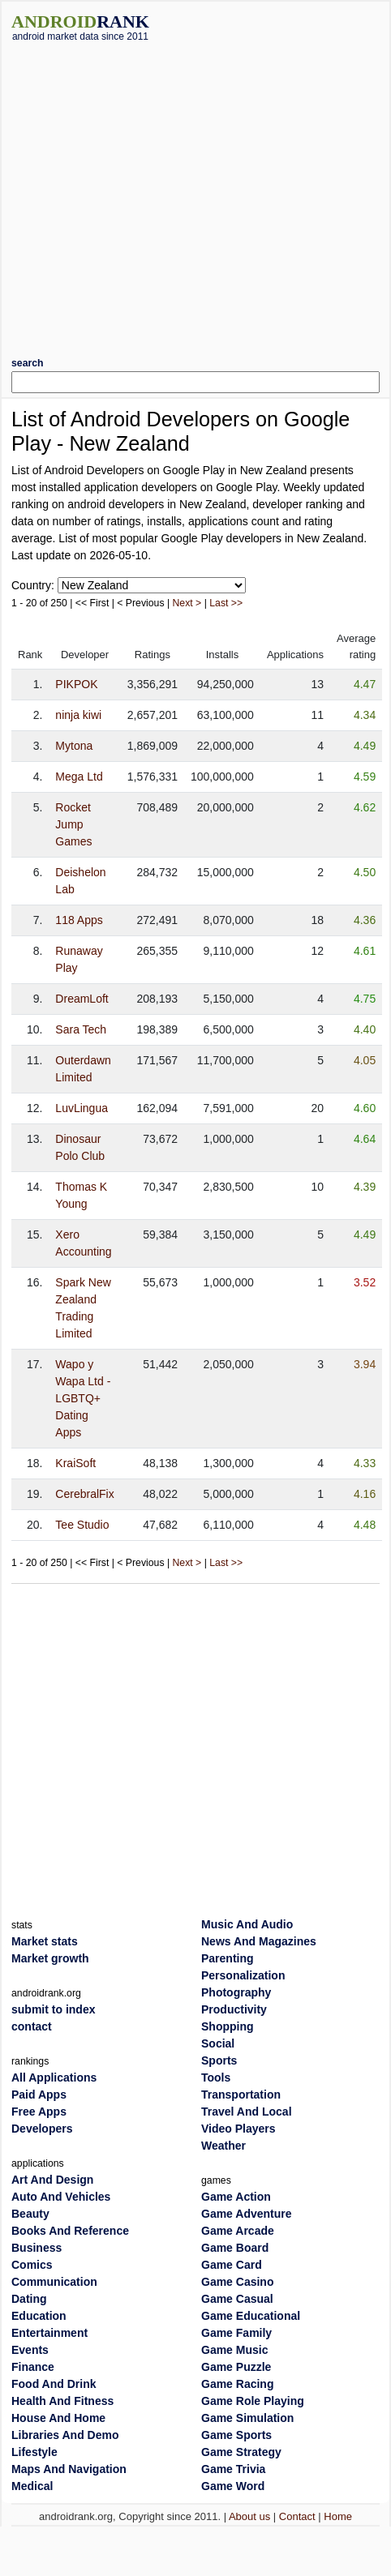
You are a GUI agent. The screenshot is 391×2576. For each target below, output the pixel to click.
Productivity (234, 2009)
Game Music (234, 2349)
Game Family (236, 2332)
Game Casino (237, 2281)
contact (31, 2026)
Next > (187, 603)
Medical (32, 2486)
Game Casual (237, 2298)
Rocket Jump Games (73, 824)
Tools (215, 2077)
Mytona (73, 745)
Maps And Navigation (69, 2469)
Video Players (238, 2128)
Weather (223, 2145)
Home (338, 2516)
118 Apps (78, 920)
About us (249, 2516)
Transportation (241, 2094)
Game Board (235, 2247)
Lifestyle (34, 2451)
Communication (54, 2281)
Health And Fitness (62, 2400)
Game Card (231, 2264)
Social (217, 2043)
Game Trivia (233, 2469)
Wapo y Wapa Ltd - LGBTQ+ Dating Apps (82, 1398)
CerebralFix (84, 1493)
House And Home (58, 2417)
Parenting (227, 1958)
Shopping (227, 2026)
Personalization (243, 1975)
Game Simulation (247, 2417)
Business (36, 2247)
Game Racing (237, 2383)
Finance (32, 2366)
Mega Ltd (78, 776)
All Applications (54, 2077)
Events (30, 2349)
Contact (297, 2516)
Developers (41, 2128)
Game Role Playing (252, 2400)
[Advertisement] (152, 193)
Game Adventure (246, 2213)
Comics (32, 2264)
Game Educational (250, 2315)
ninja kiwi (78, 714)
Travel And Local (246, 2111)
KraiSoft (75, 1463)
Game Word (232, 2486)
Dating (29, 2298)
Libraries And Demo (65, 2434)
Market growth (50, 1958)
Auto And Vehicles (60, 2196)
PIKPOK (76, 684)
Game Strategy (241, 2451)
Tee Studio (82, 1524)
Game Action (236, 2196)
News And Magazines (258, 1941)
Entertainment (49, 2332)
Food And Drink (53, 2383)
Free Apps (39, 2111)
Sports (219, 2060)
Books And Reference (70, 2230)
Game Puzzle (236, 2366)
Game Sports (236, 2434)
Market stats (44, 1941)
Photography (236, 1992)
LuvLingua (81, 1108)
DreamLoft (81, 998)
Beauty (30, 2213)
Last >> (226, 603)
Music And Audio (247, 1924)
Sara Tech (80, 1029)
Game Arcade (237, 2230)
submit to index (53, 2009)
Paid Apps (39, 2094)
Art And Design (52, 2179)
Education (39, 2315)
